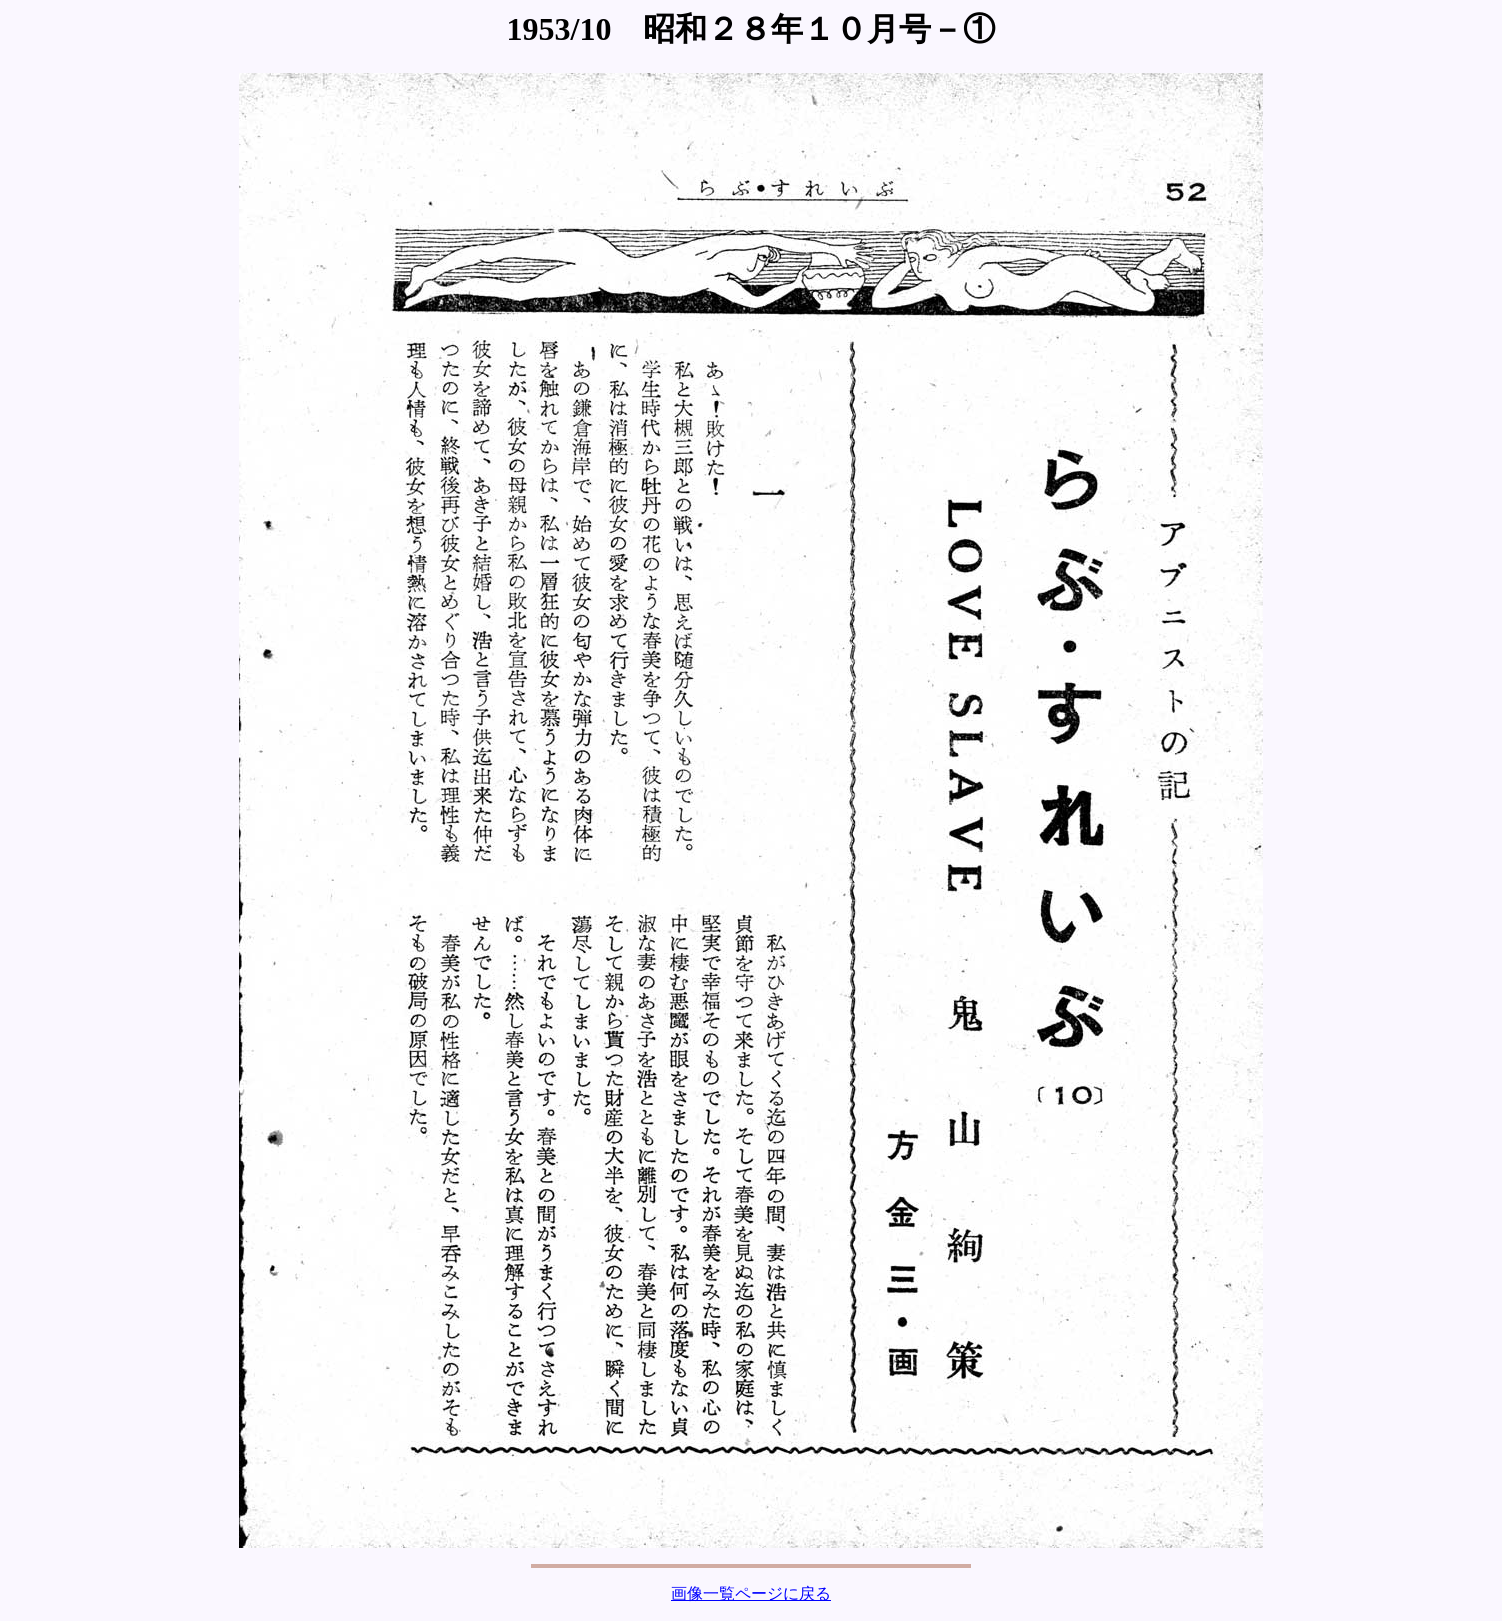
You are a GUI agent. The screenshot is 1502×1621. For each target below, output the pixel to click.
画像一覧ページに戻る (751, 1593)
